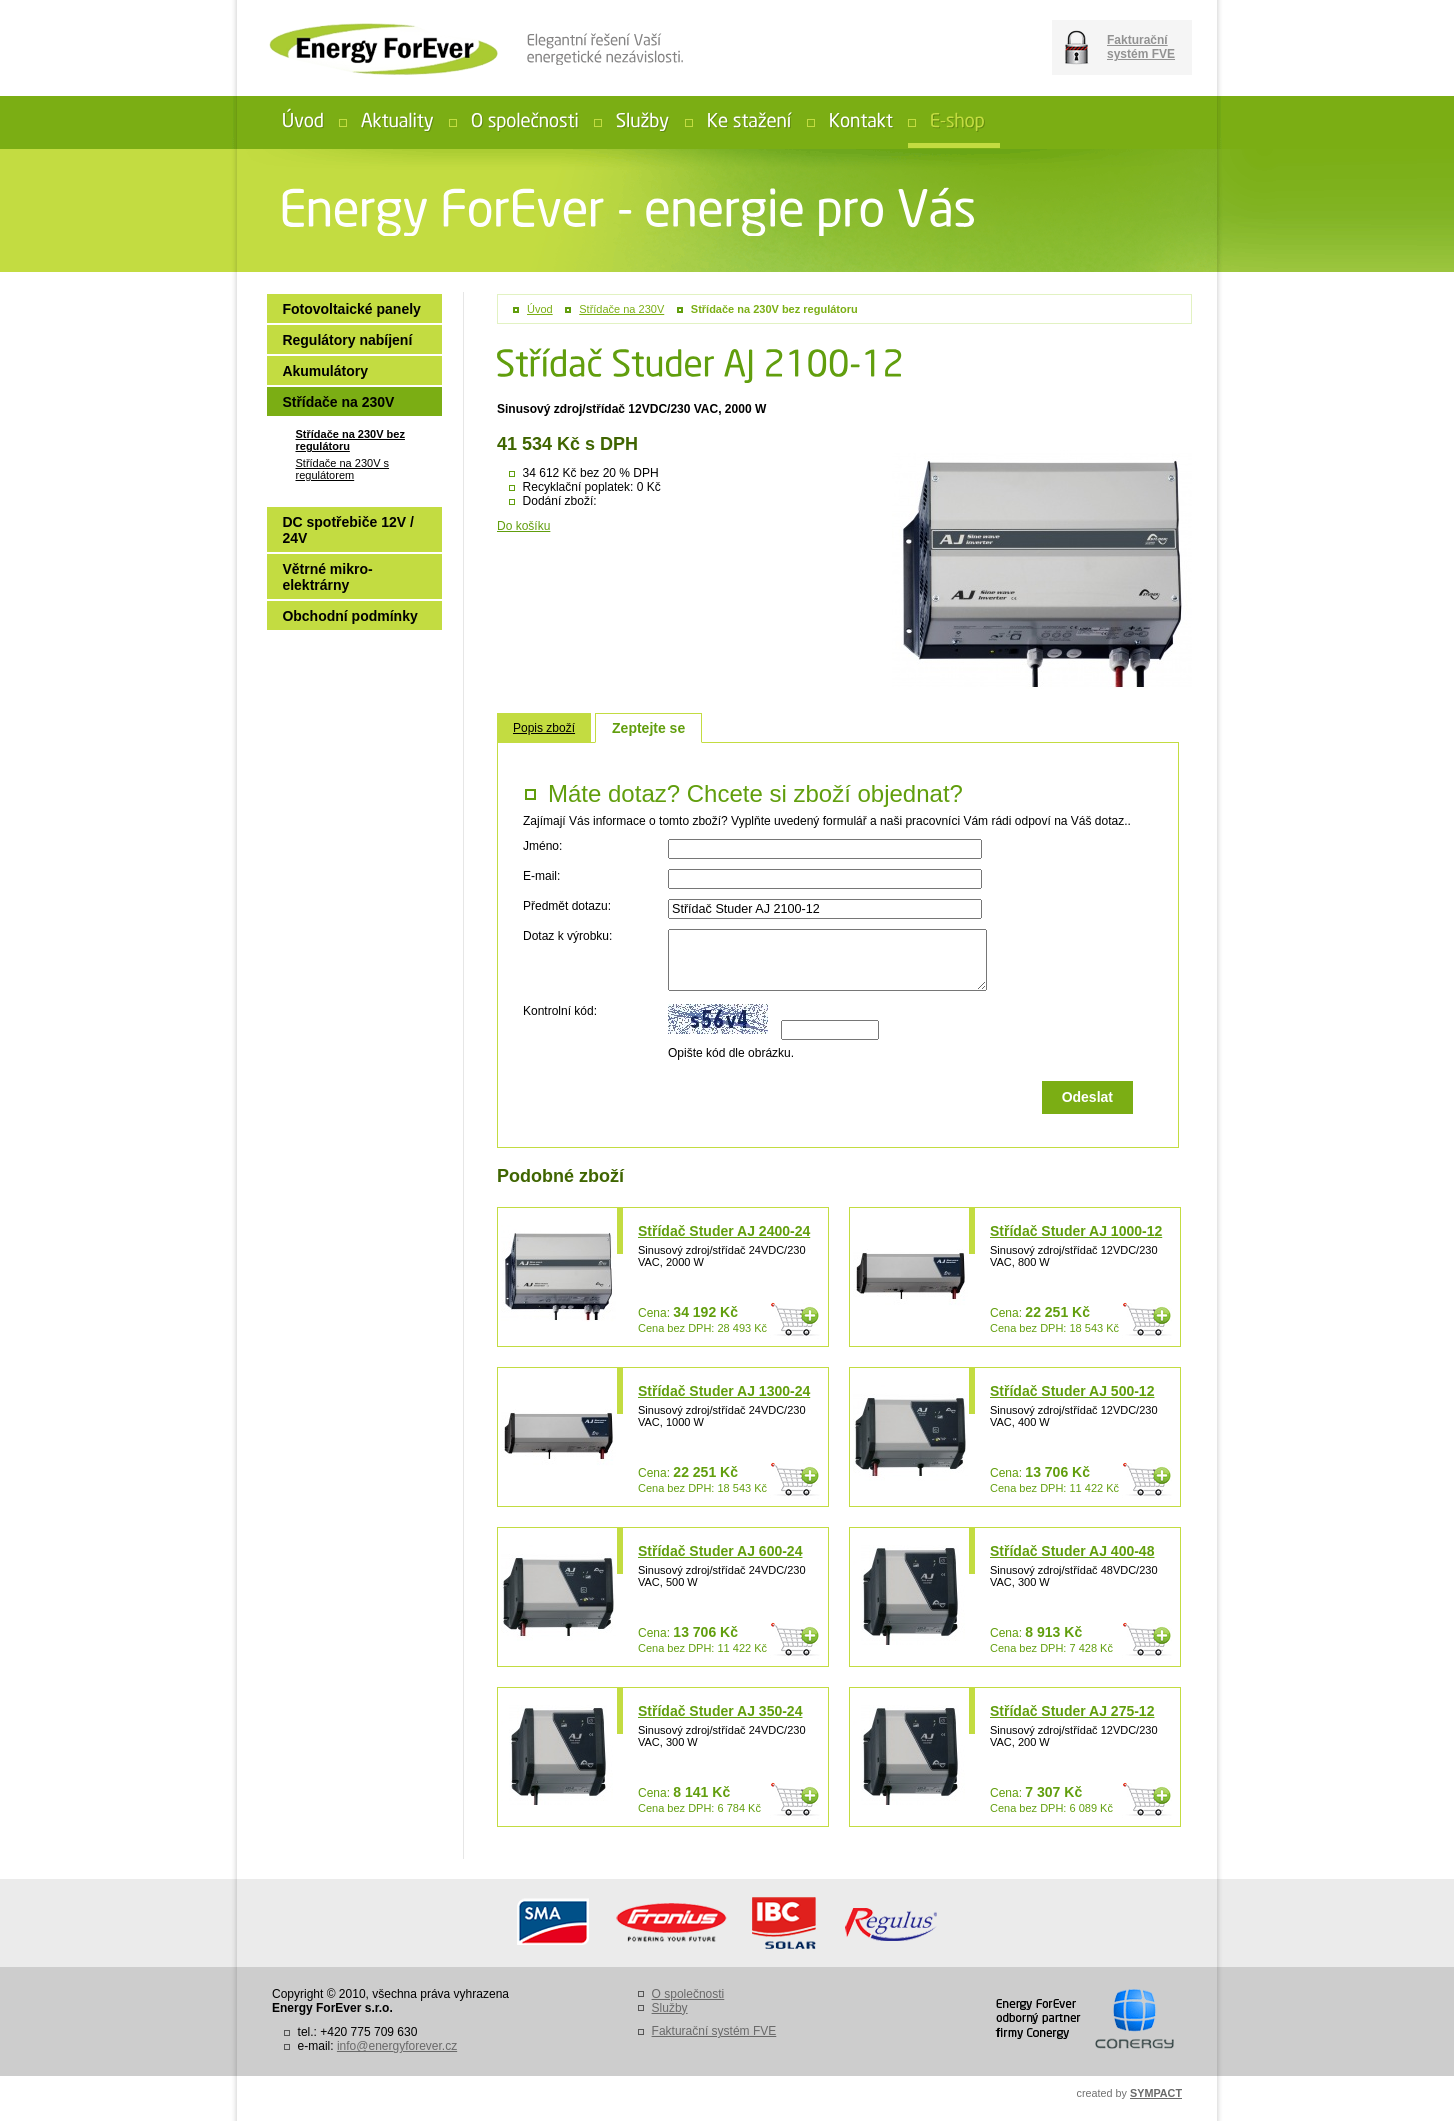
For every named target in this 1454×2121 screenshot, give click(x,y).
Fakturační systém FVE (1141, 47)
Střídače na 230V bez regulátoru (774, 309)
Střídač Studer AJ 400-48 (1072, 1551)
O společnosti (688, 1994)
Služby (670, 2008)
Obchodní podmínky (349, 616)
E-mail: (541, 876)
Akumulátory (325, 371)
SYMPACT (1156, 2093)
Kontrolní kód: (560, 1011)
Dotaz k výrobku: (567, 936)
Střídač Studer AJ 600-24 (720, 1551)
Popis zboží (544, 728)
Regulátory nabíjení (347, 340)
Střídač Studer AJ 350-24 (720, 1711)
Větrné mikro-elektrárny (327, 577)
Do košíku (523, 526)
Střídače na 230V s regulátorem (342, 469)
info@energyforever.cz (397, 2046)
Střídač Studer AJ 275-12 (1072, 1711)
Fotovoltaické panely (351, 309)
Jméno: (542, 846)
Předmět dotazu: (567, 906)
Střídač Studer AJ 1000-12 (1076, 1231)
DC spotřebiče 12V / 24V (348, 530)
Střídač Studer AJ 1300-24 (724, 1391)
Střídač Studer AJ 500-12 (1072, 1391)
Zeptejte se (648, 728)
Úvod (540, 309)
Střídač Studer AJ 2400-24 (724, 1231)
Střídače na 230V (621, 309)
